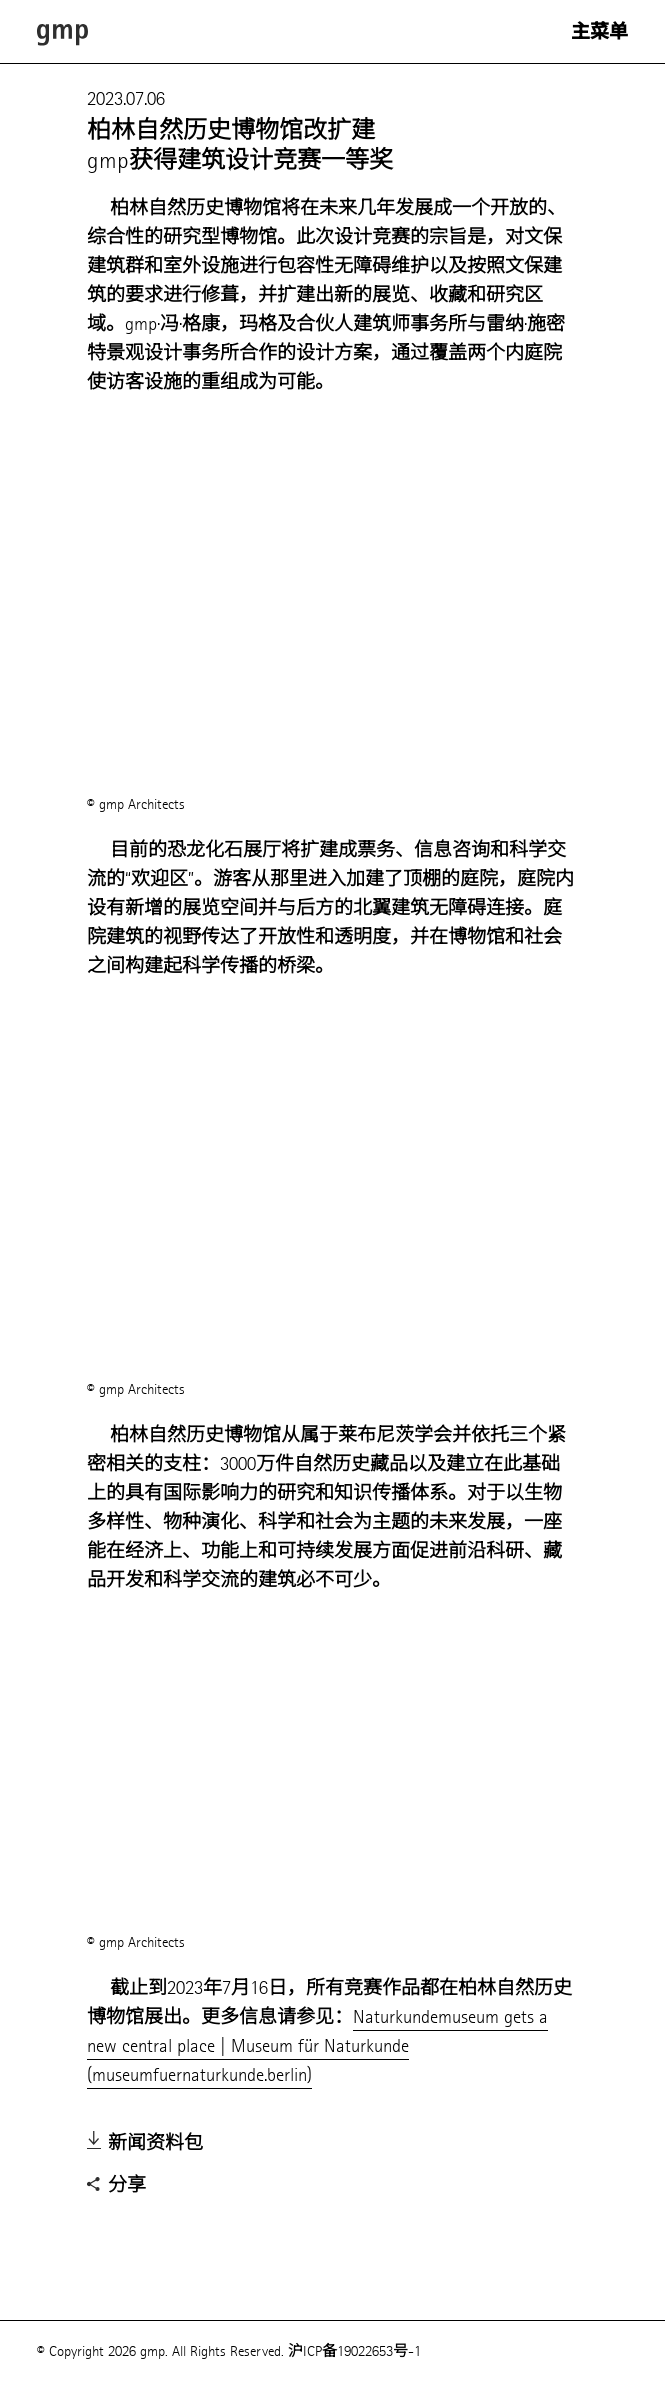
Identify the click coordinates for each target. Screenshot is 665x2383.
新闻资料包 (145, 2144)
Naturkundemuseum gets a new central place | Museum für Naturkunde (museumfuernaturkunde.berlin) (317, 2045)
